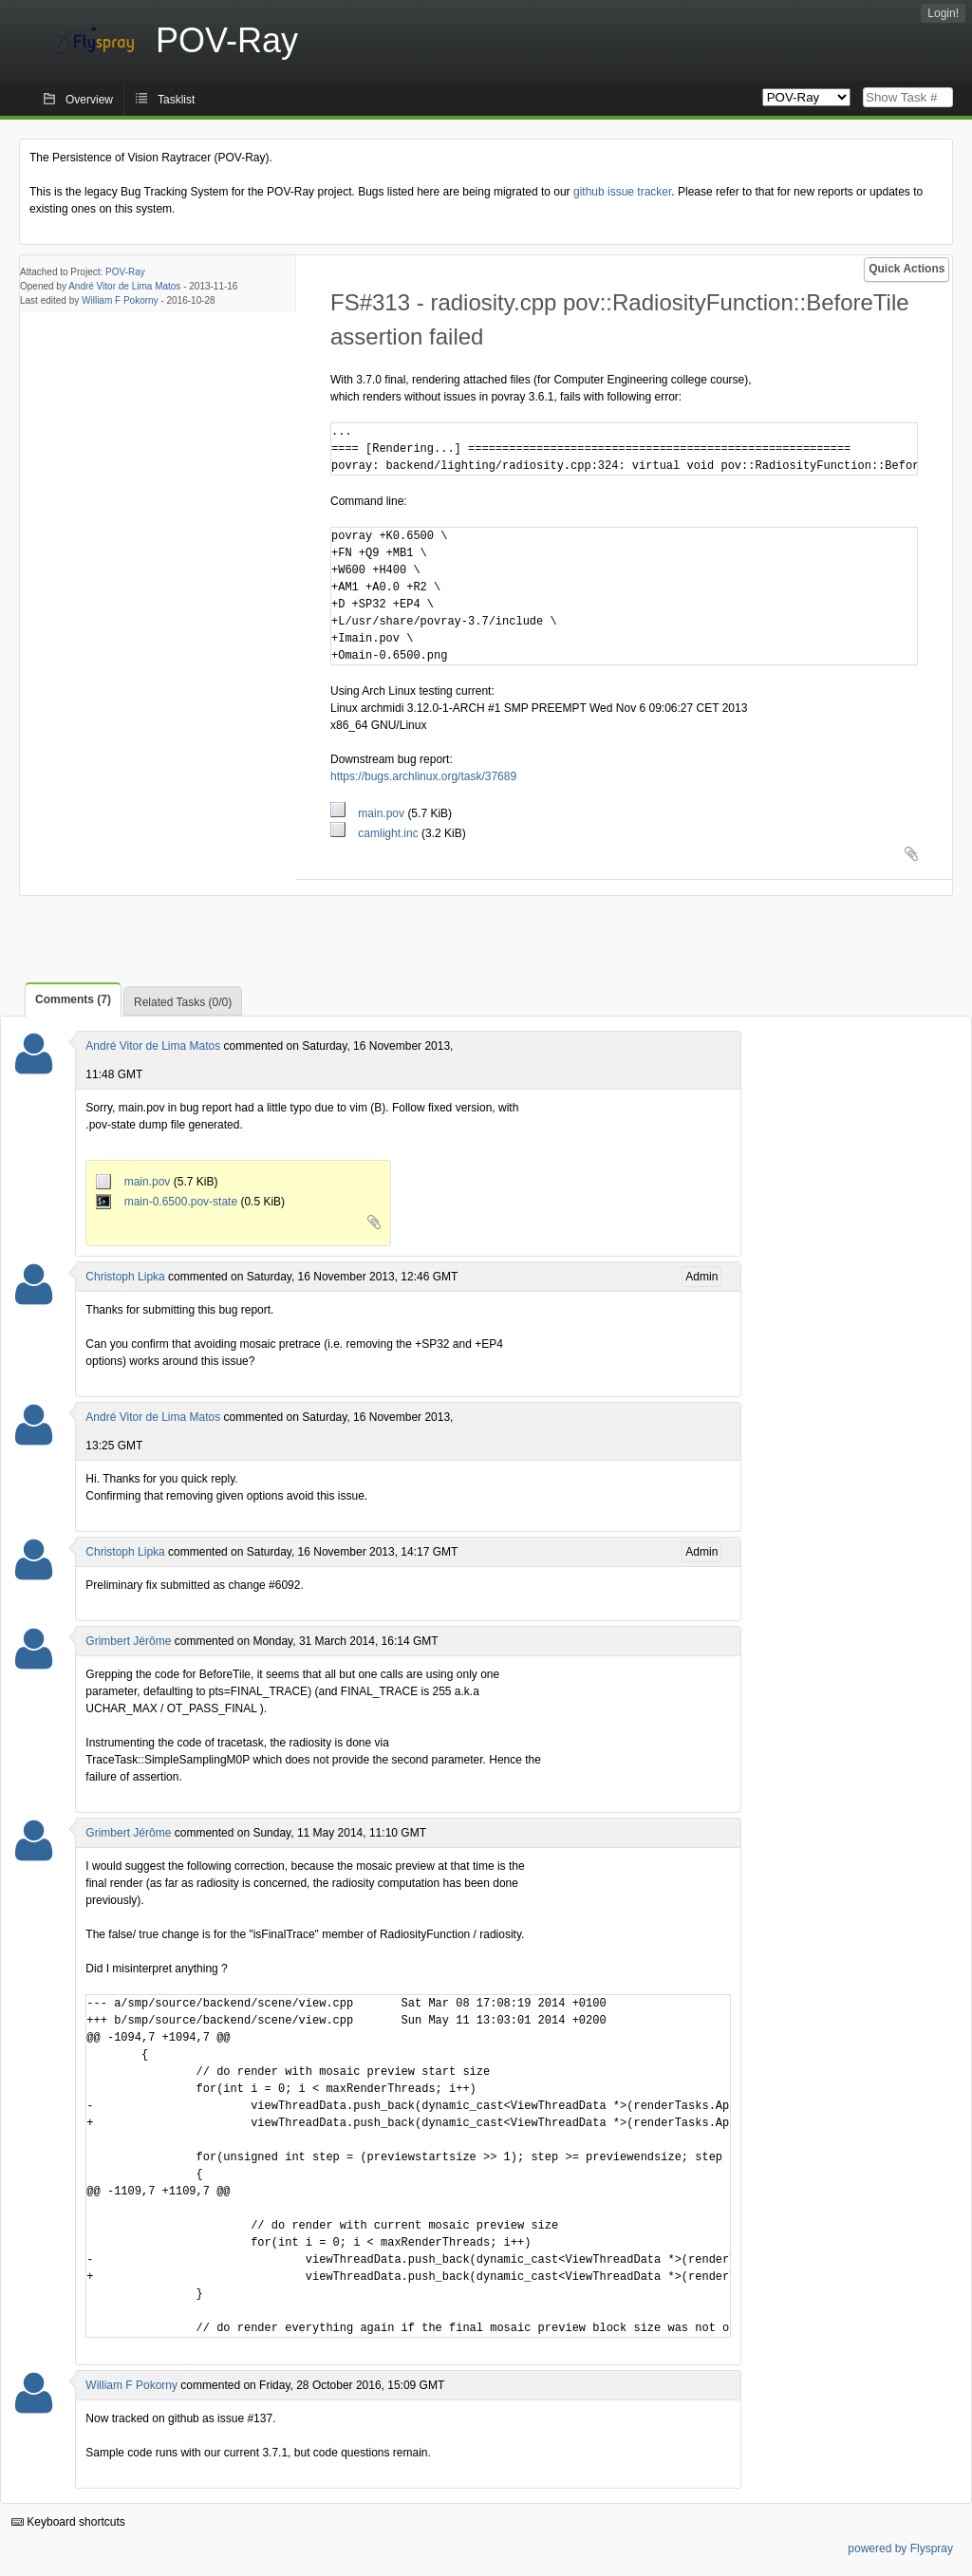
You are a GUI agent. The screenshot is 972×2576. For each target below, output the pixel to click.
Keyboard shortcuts (68, 2522)
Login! (943, 13)
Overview (89, 99)
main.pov (368, 813)
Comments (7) (73, 999)
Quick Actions (906, 268)
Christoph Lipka (124, 1276)
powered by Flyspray (900, 2548)
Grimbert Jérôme (128, 1641)
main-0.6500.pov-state (168, 1201)
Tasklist (176, 99)
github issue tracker (622, 191)
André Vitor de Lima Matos (124, 286)
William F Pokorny (120, 300)
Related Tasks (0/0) (183, 1002)
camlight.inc (375, 833)
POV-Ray (125, 272)
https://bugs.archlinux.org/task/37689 (423, 776)
